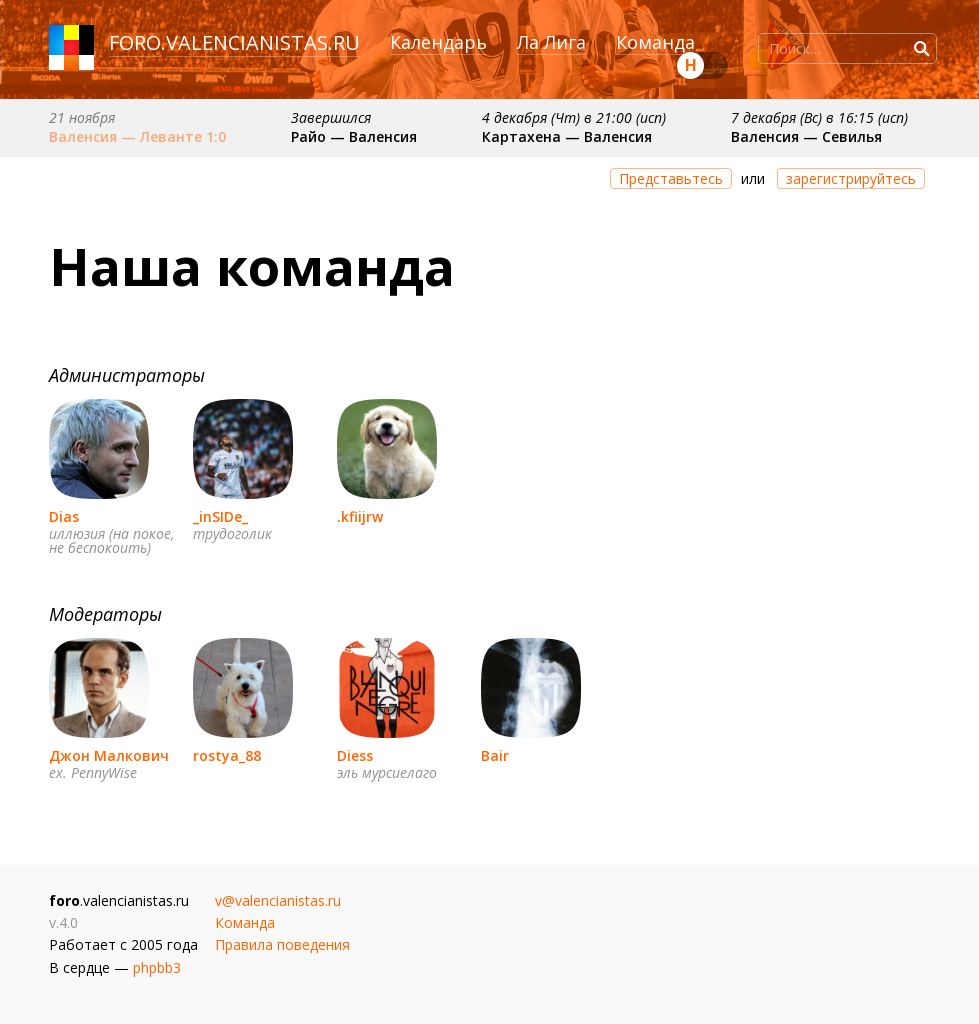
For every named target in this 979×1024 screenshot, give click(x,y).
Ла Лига (551, 42)
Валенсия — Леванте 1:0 (137, 136)
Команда (655, 42)
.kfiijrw (360, 516)
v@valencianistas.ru (278, 900)
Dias (64, 516)
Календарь (438, 42)
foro (135, 42)
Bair (495, 755)
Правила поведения (282, 944)
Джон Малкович (109, 755)
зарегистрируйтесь (851, 178)
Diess (355, 755)
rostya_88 (227, 755)
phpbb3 (157, 967)
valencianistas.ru (263, 42)
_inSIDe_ (220, 516)
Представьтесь (671, 178)
